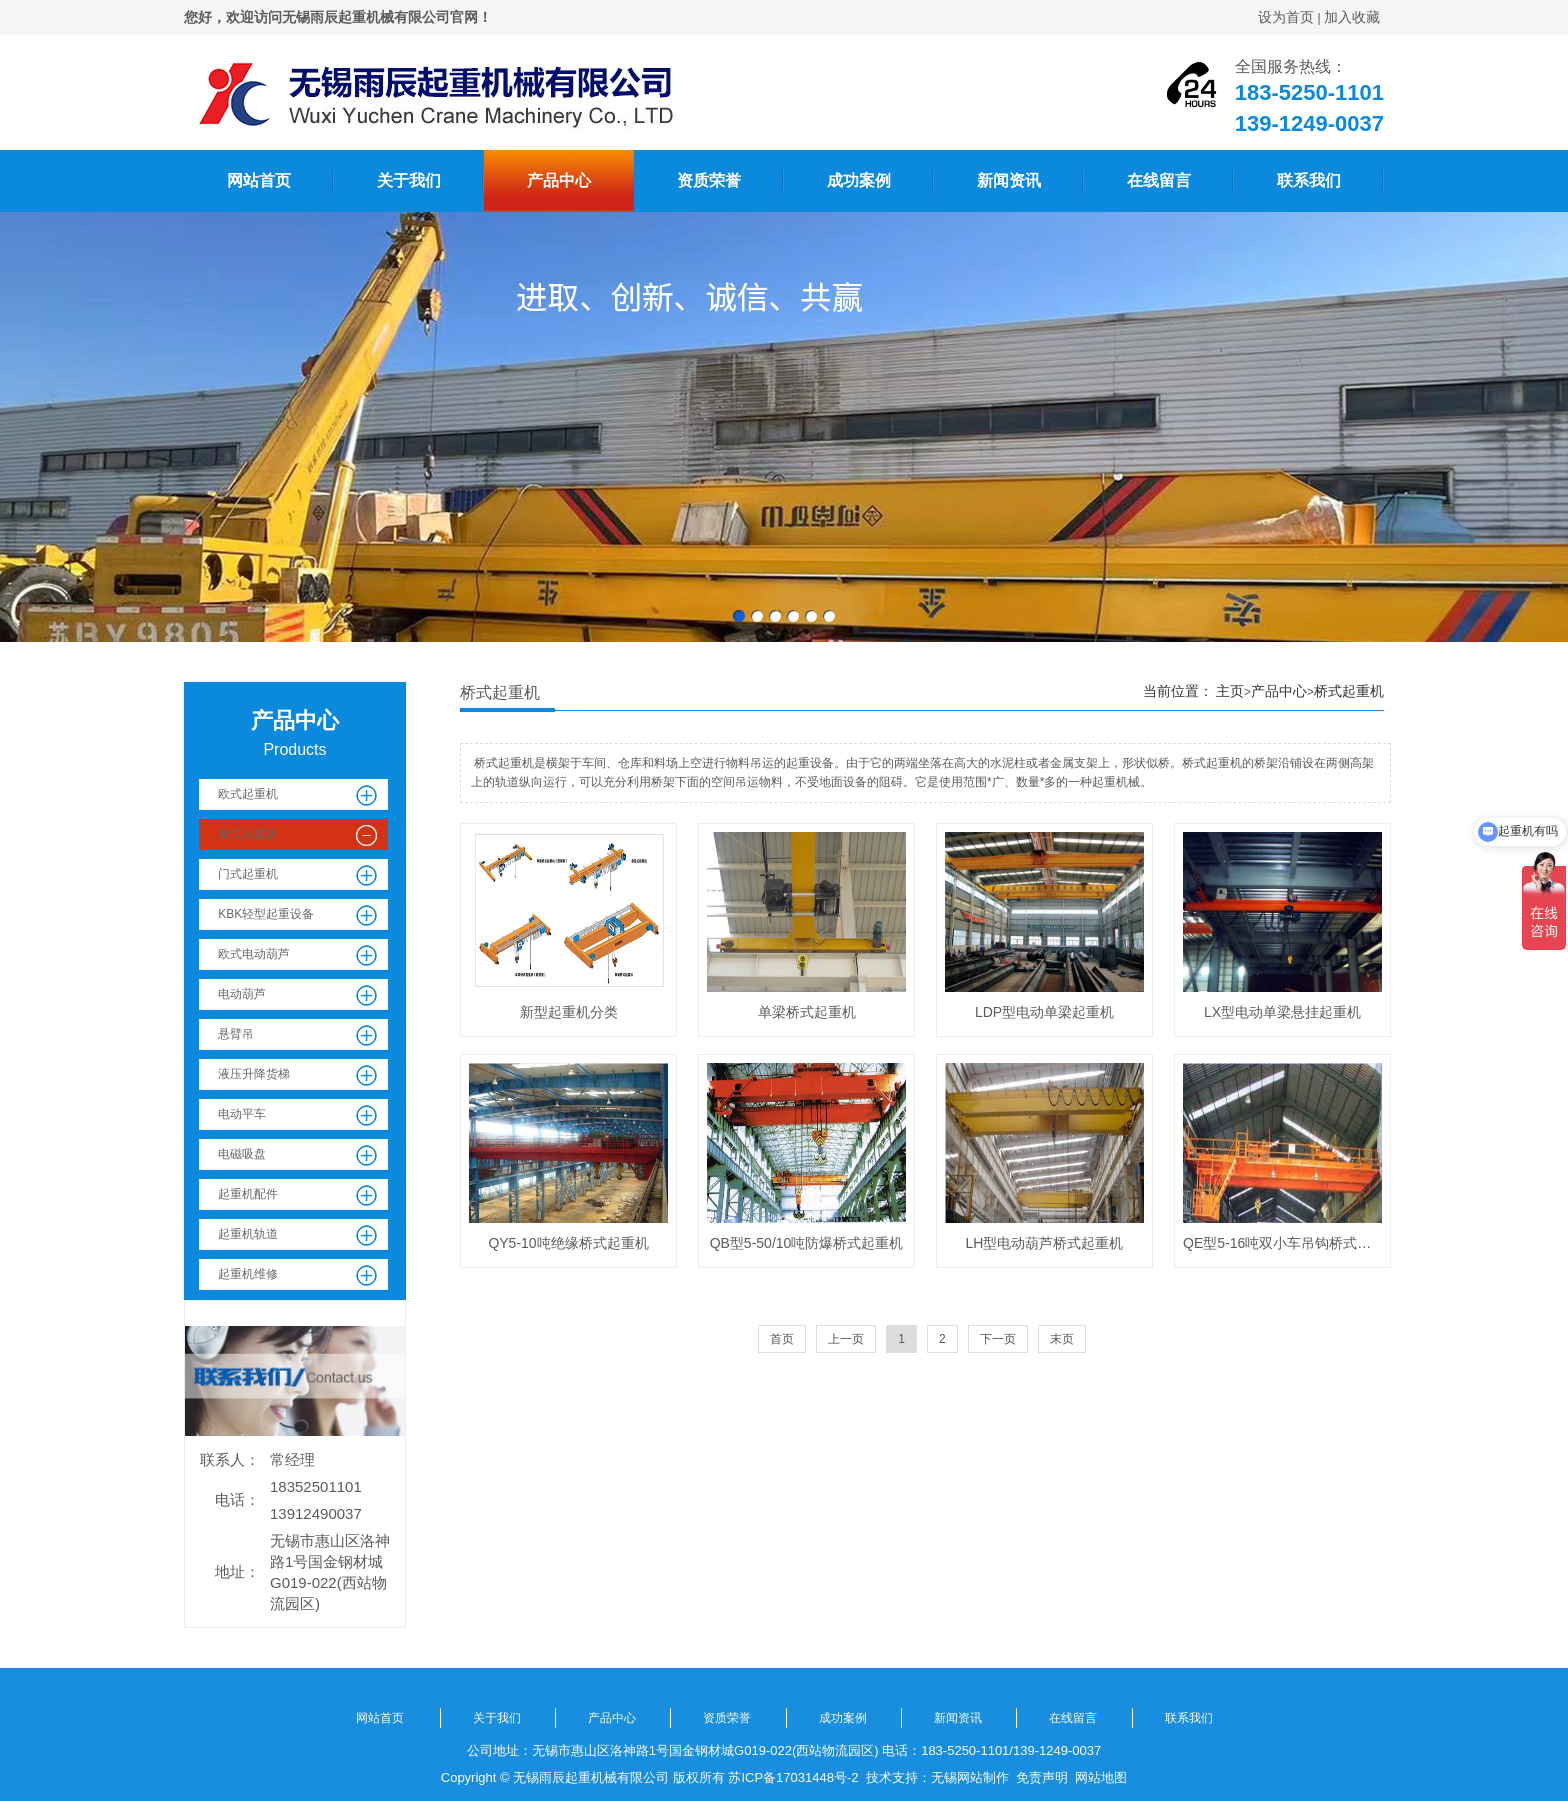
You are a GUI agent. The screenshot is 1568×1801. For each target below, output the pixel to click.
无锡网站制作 (970, 1777)
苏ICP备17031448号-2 (793, 1777)
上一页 (846, 1339)
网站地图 (1101, 1777)
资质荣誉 (709, 180)
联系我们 (1309, 180)
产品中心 (559, 180)
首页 (782, 1339)
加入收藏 (1352, 17)
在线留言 (1159, 180)
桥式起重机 (1349, 691)
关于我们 (409, 180)
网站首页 (259, 180)
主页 (1230, 691)
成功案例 (859, 180)
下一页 (998, 1339)
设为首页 (1286, 17)
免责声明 (1042, 1777)
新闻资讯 (1009, 180)
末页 (1062, 1339)
